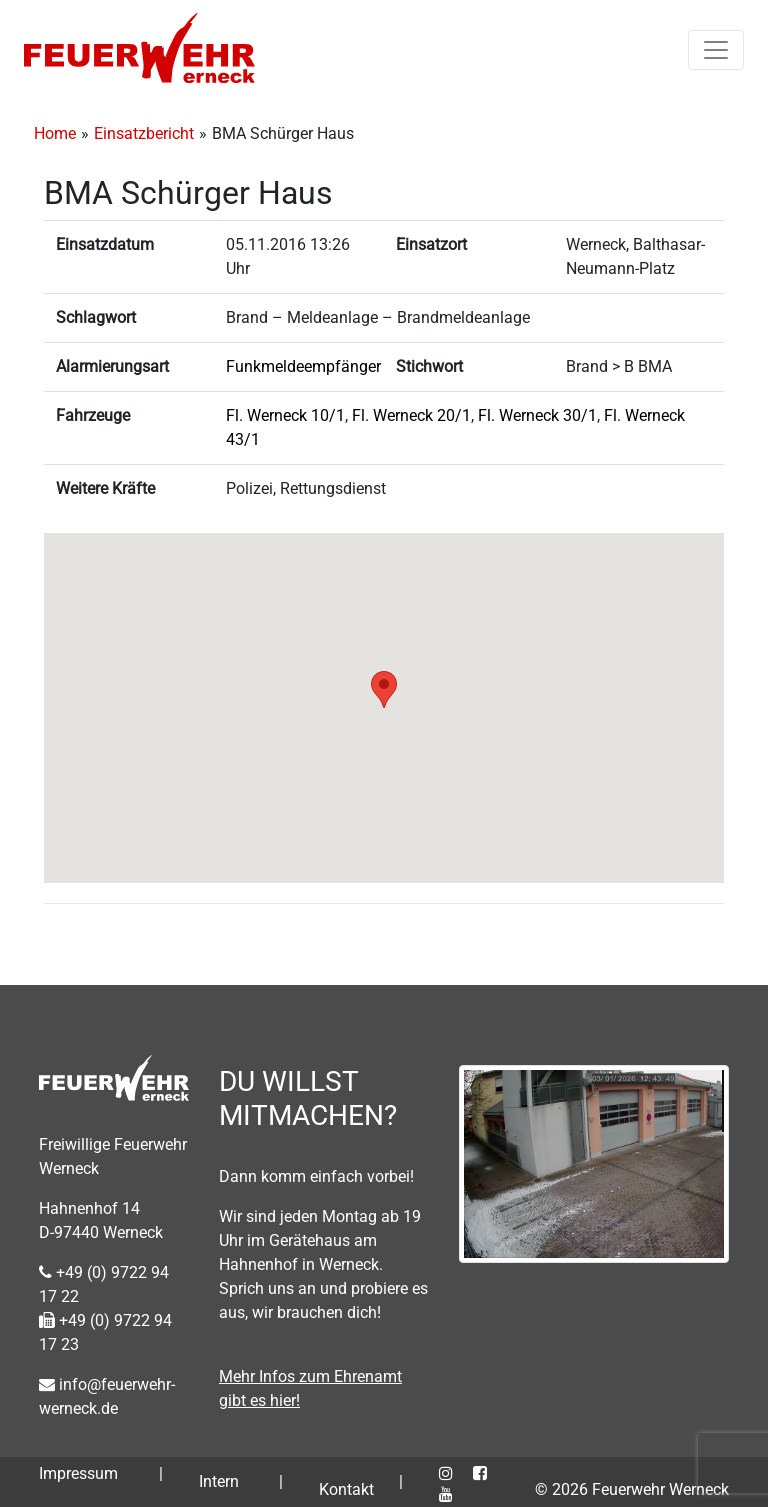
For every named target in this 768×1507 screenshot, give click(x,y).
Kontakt (346, 1489)
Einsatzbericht (144, 133)
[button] (384, 689)
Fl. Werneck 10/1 (285, 415)
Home (55, 133)
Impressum (78, 1473)
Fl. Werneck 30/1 (537, 415)
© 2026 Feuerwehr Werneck (632, 1489)
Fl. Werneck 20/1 (411, 415)
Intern (219, 1481)
